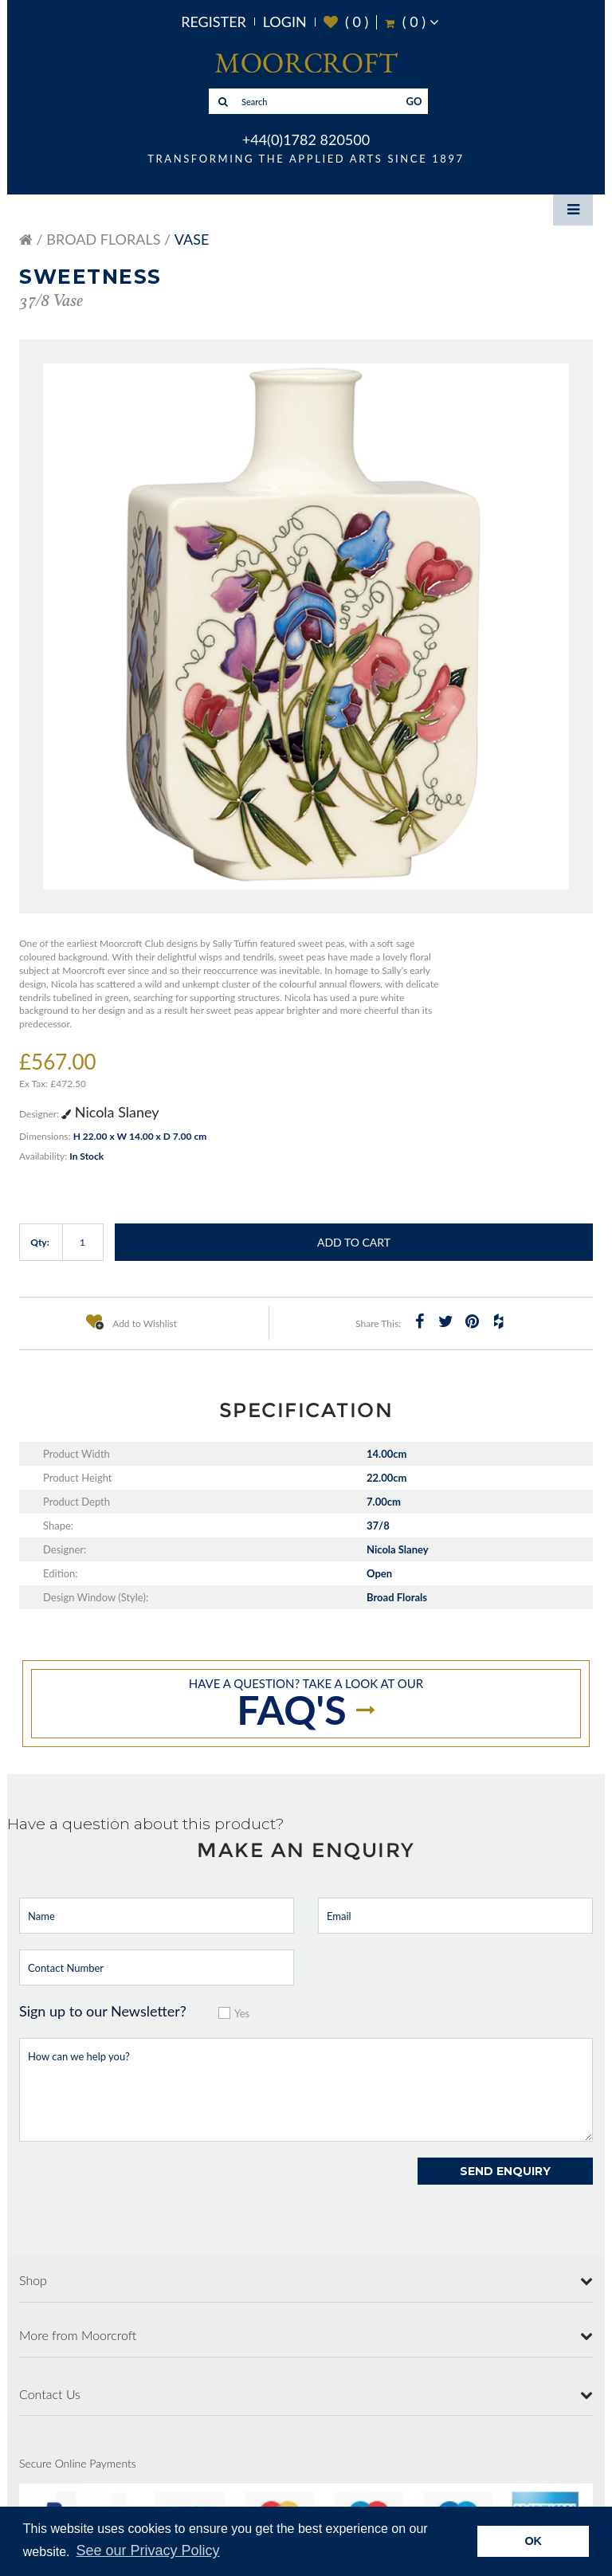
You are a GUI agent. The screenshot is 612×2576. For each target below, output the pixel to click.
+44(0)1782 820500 (306, 139)
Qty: (39, 1242)
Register (213, 22)
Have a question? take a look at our (306, 1705)
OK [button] (533, 2541)
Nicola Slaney (110, 1112)
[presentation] (140, 2189)
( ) (346, 22)
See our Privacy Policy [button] (148, 2550)
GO (414, 101)
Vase (192, 239)
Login (285, 22)
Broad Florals (103, 239)
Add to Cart (353, 1242)
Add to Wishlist (131, 1321)
